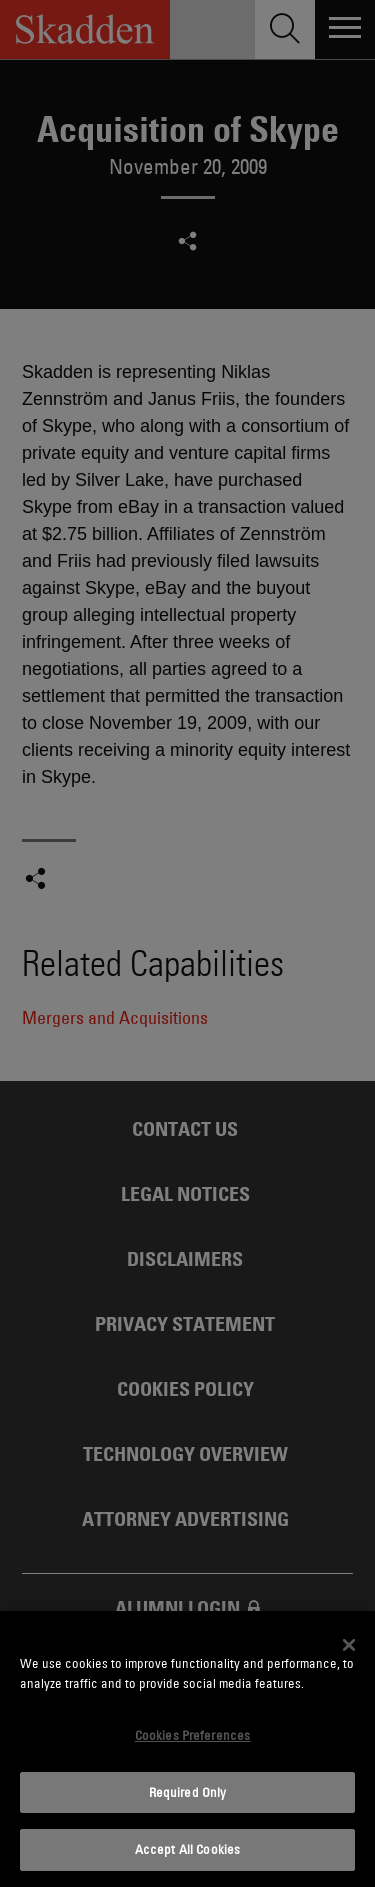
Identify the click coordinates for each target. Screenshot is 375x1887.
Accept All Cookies (187, 1849)
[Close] (349, 1645)
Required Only (188, 1792)
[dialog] (187, 1749)
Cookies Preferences (192, 1735)
